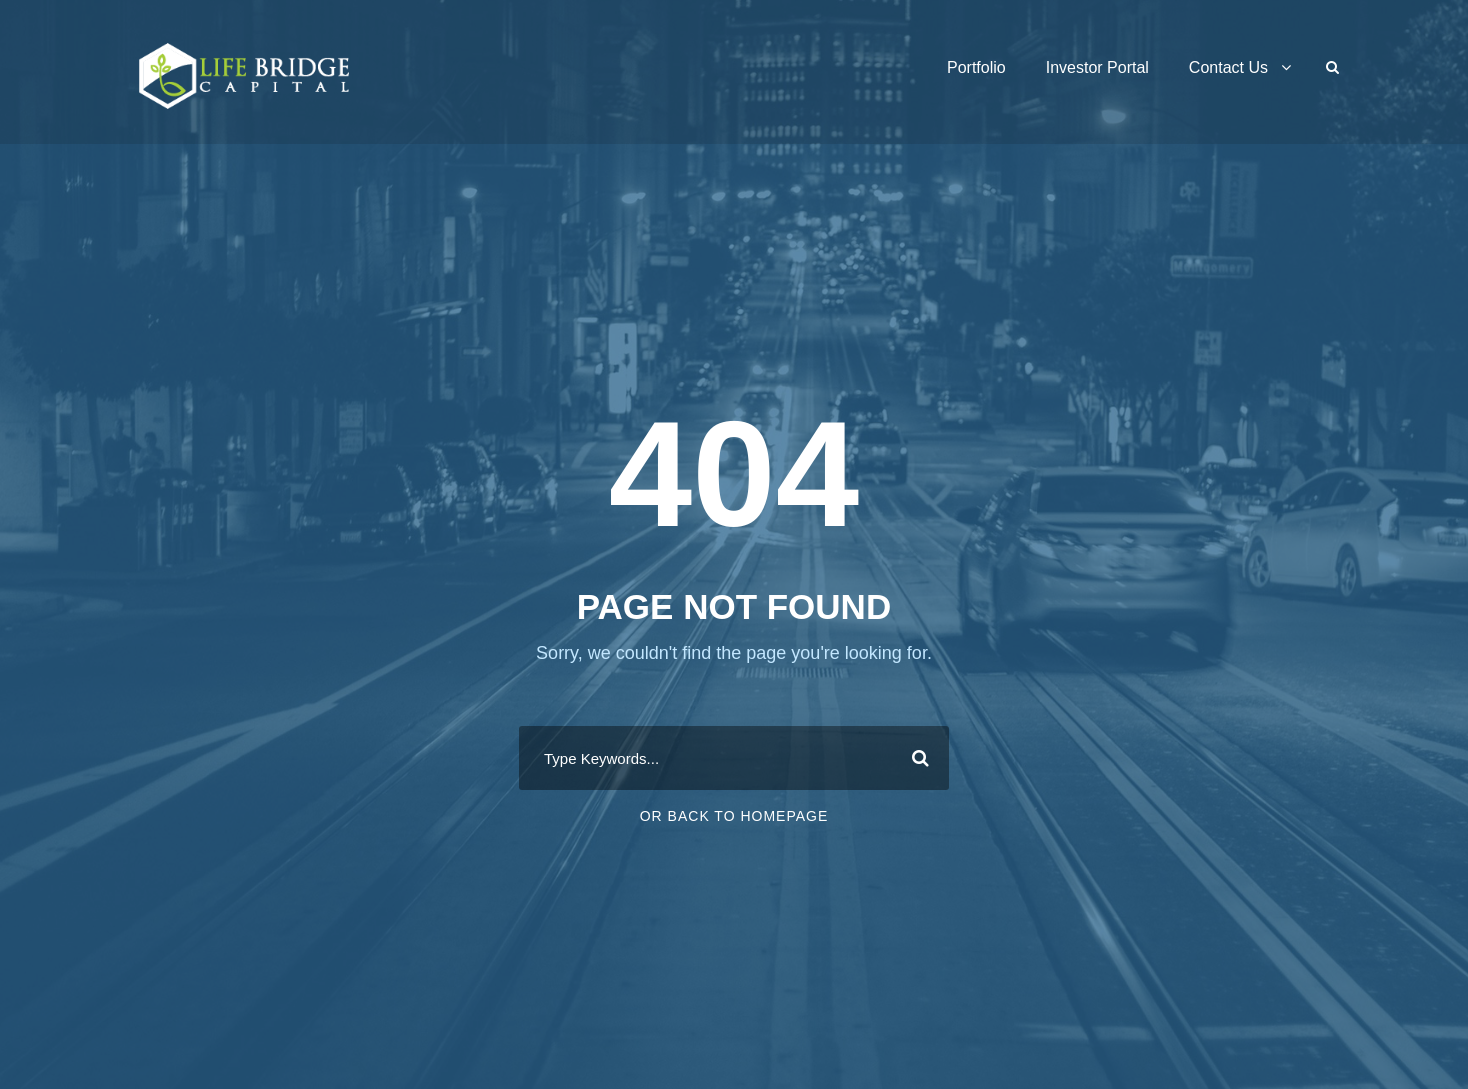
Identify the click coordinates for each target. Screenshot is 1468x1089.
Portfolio (976, 67)
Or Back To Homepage (734, 816)
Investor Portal (1097, 67)
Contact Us (1228, 67)
